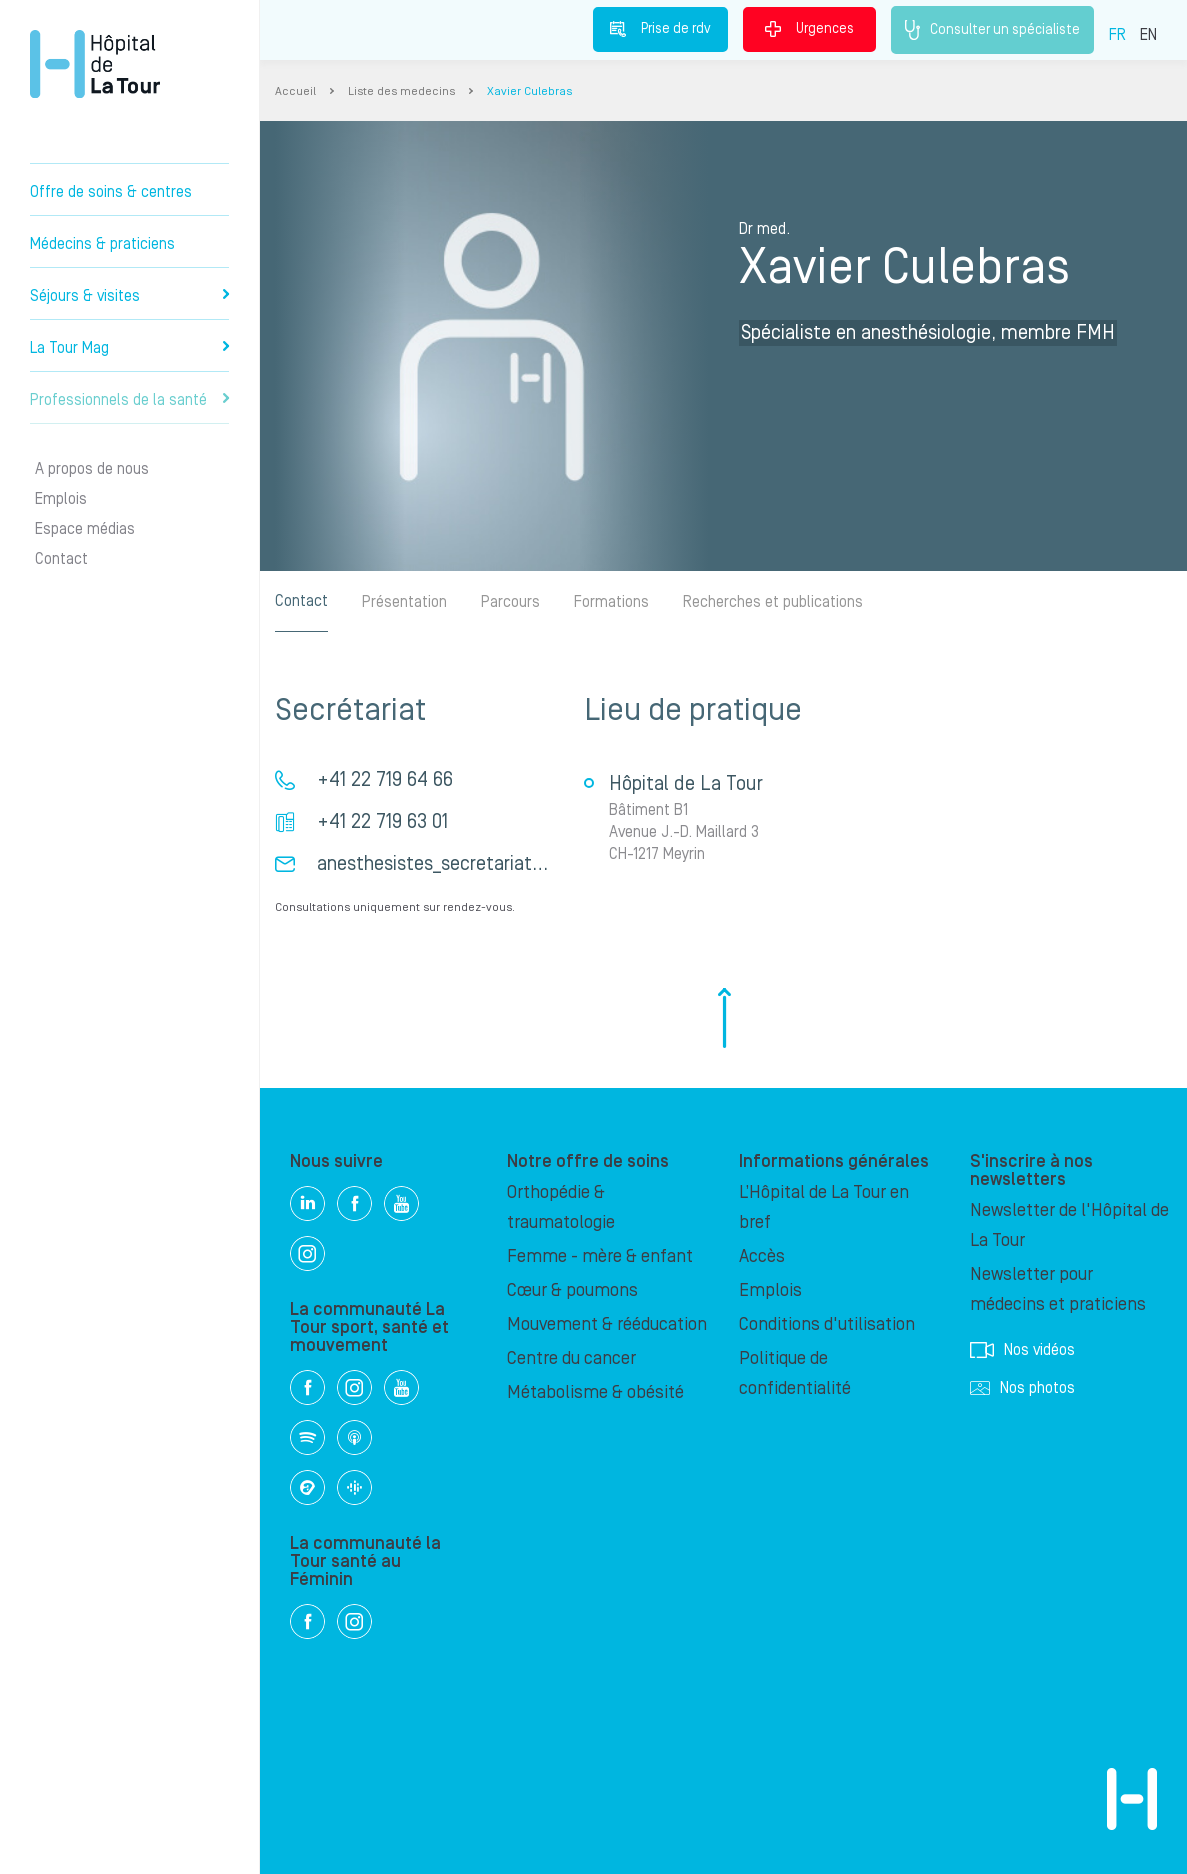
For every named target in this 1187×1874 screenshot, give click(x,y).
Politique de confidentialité (795, 1373)
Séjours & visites (129, 296)
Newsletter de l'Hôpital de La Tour (1069, 1225)
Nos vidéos (1022, 1350)
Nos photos (1022, 1388)
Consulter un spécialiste (992, 30)
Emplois (61, 499)
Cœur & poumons (572, 1290)
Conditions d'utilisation (827, 1324)
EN (1148, 35)
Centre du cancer (571, 1358)
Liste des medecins (401, 91)
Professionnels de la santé (129, 400)
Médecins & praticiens (102, 244)
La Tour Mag (129, 348)
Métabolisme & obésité (595, 1392)
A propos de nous (92, 469)
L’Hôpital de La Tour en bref (824, 1207)
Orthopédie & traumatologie (561, 1207)
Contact (61, 559)
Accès (762, 1256)
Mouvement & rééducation (607, 1324)
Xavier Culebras (529, 91)
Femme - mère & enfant (600, 1256)
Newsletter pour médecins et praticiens (1058, 1289)
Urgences (809, 29)
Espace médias (85, 529)
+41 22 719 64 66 (385, 780)
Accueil (295, 91)
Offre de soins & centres (111, 192)
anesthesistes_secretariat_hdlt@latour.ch (490, 864)
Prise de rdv (660, 29)
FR (1117, 35)
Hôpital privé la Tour (95, 64)
